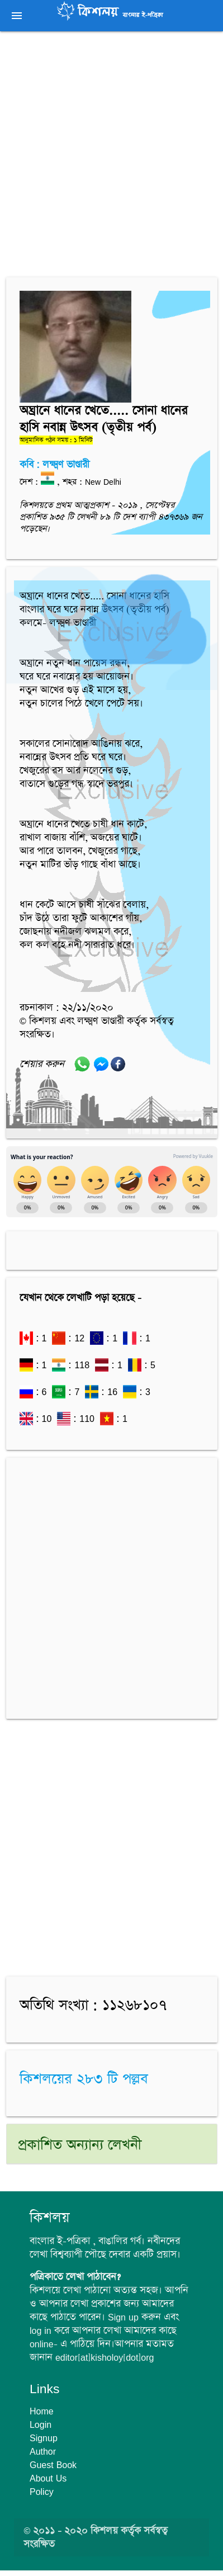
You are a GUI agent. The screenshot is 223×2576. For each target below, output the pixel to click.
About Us (48, 2478)
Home (42, 2411)
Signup (44, 2438)
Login (40, 2424)
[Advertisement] (111, 156)
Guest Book (53, 2464)
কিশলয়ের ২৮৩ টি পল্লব (84, 2079)
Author (43, 2451)
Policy (42, 2491)
